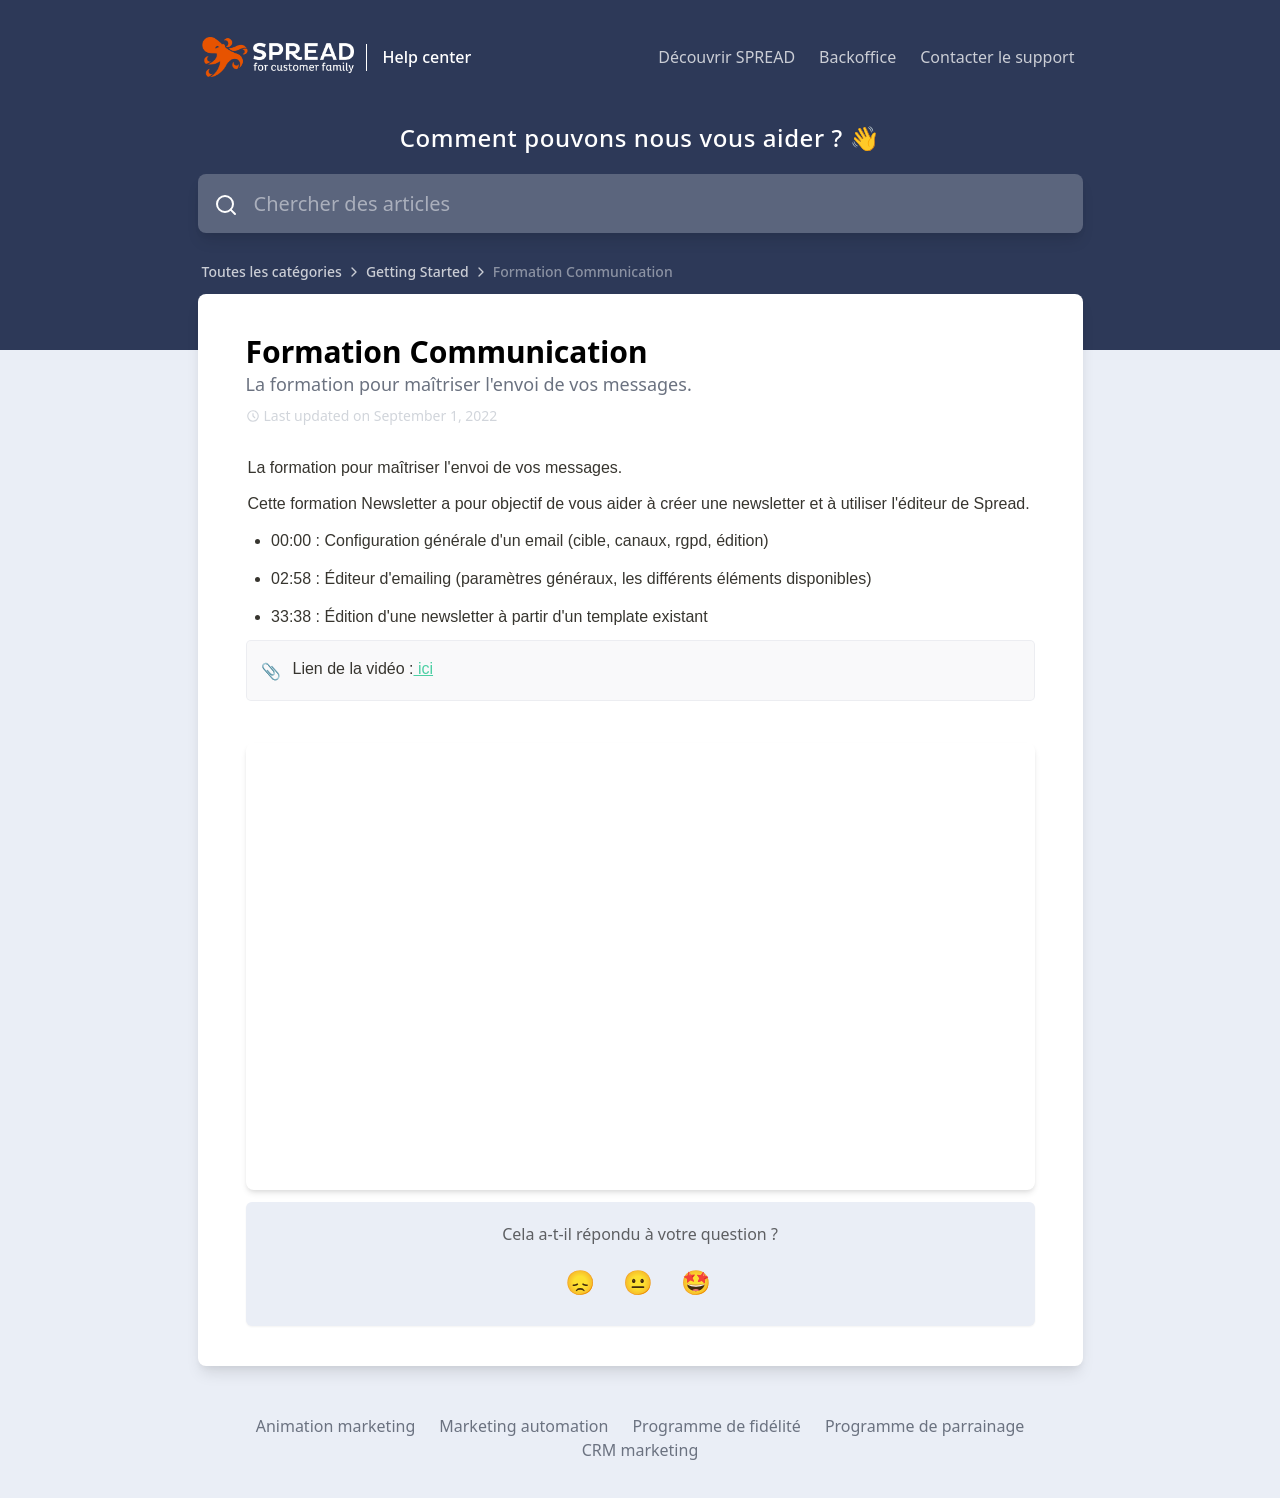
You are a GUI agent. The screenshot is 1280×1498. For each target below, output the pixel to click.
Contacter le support (997, 57)
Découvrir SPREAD (726, 57)
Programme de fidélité (716, 1426)
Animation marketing (336, 1426)
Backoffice (857, 57)
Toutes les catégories (272, 271)
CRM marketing (640, 1450)
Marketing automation (523, 1426)
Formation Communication (583, 271)
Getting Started (417, 271)
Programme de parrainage (924, 1426)
